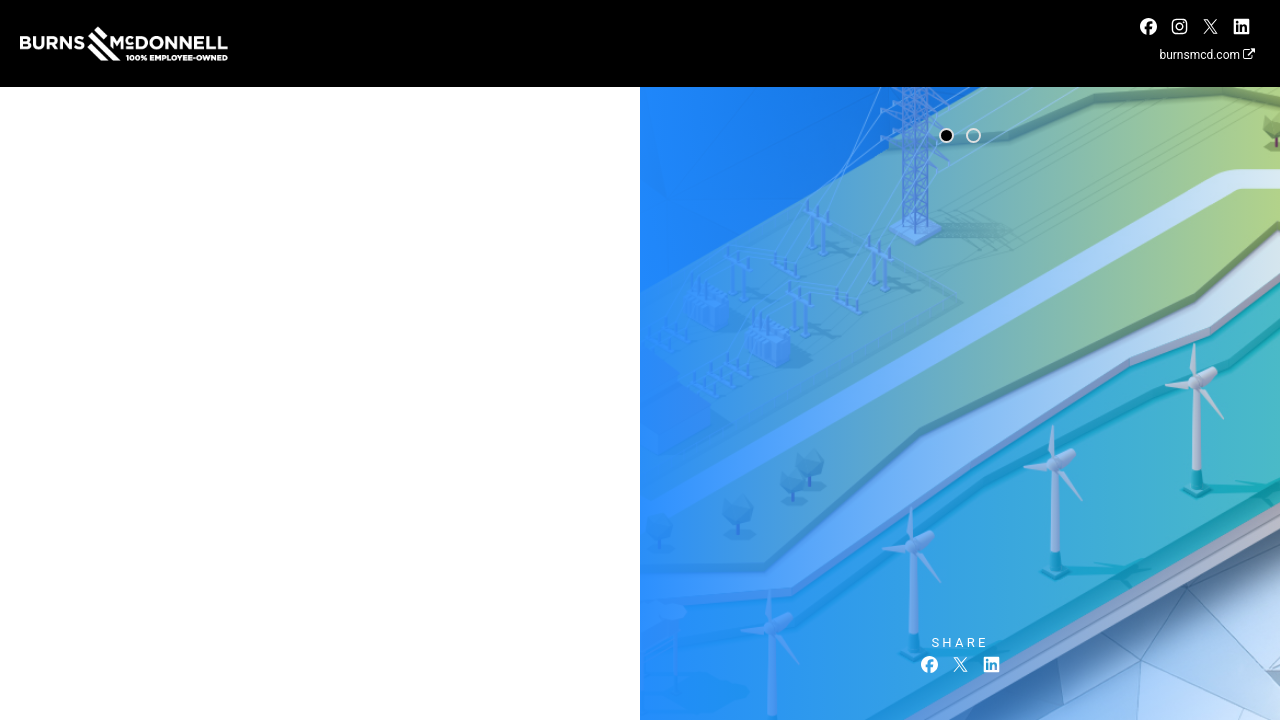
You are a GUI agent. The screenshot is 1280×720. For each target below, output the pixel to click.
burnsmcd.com (1207, 55)
